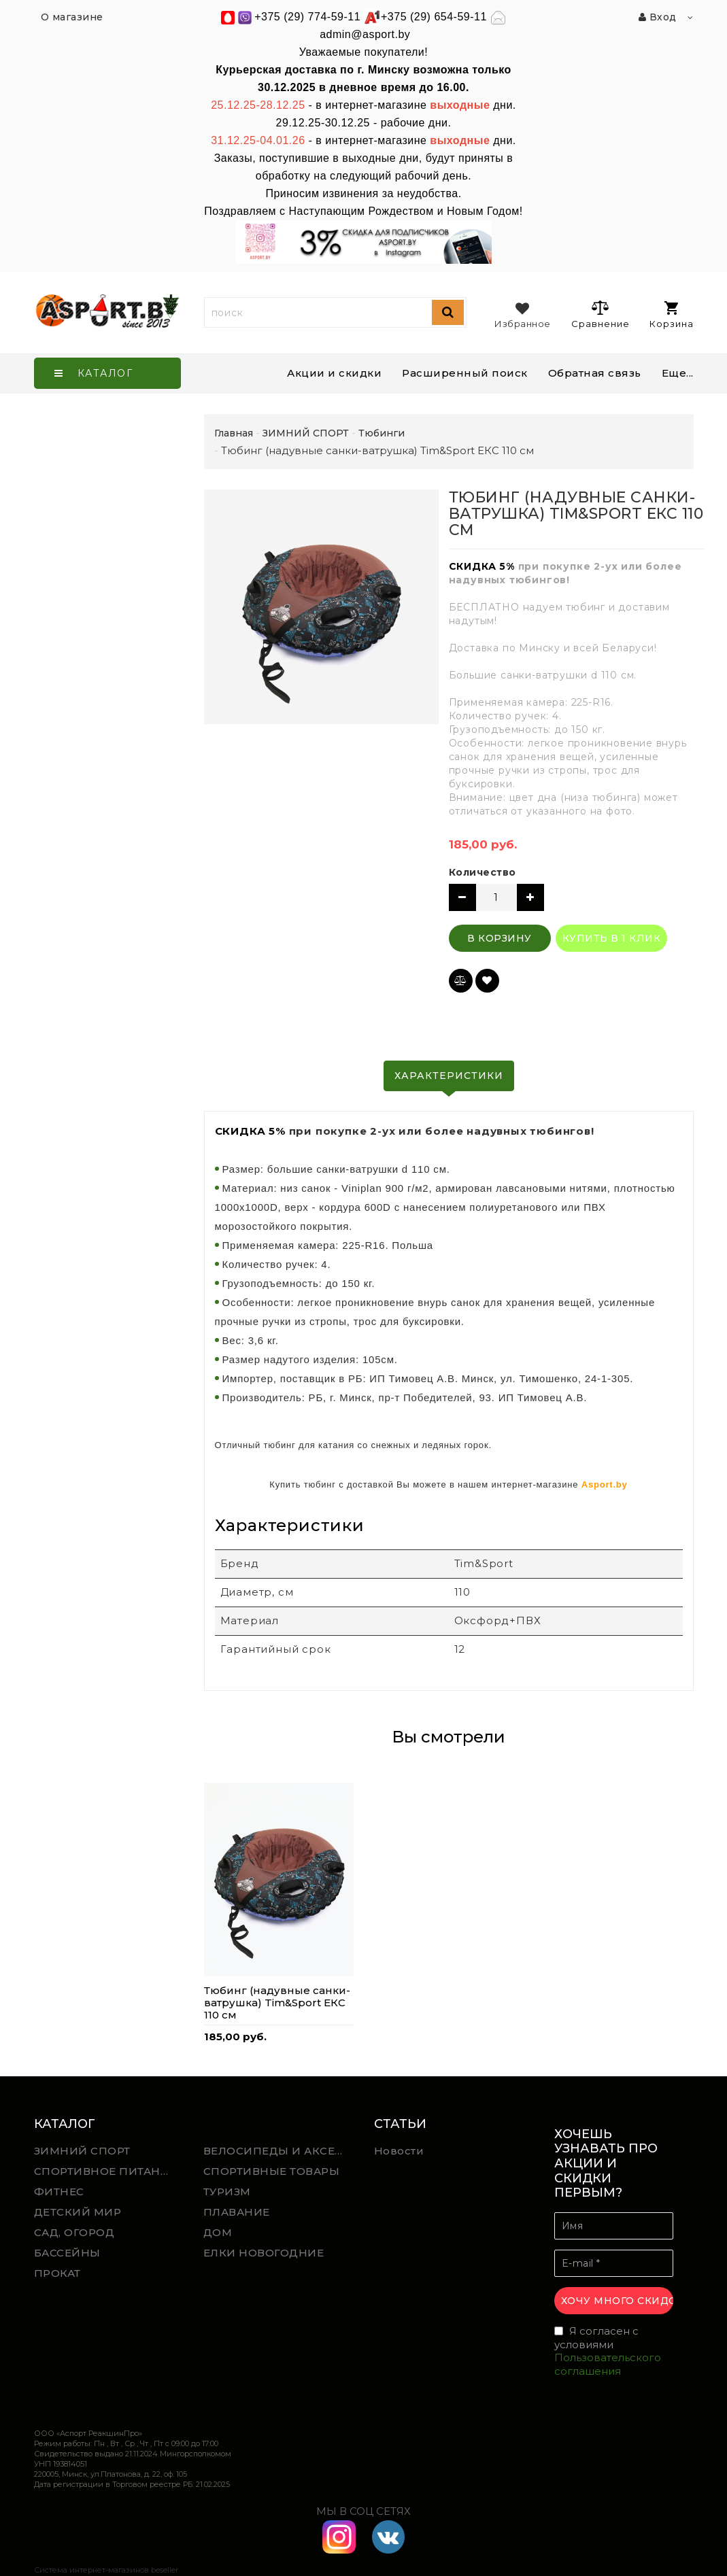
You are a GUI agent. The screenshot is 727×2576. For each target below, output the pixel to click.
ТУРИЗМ (227, 2191)
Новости (399, 2150)
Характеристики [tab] (448, 1075)
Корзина (671, 315)
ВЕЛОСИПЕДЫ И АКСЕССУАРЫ (278, 2150)
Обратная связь (594, 372)
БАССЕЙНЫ (67, 2252)
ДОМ (218, 2232)
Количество (482, 872)
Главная (233, 433)
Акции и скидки (334, 372)
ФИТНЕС (59, 2191)
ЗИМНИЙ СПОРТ (82, 2150)
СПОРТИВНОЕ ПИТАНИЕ (105, 2171)
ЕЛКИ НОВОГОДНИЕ (263, 2252)
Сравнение (600, 314)
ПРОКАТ (57, 2273)
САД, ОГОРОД (74, 2232)
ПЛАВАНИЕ (236, 2211)
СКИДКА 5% (482, 566)
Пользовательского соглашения (607, 2364)
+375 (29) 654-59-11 (434, 16)
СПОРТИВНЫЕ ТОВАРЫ (271, 2171)
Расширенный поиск (465, 372)
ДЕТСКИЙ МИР (78, 2211)
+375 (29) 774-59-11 (307, 16)
